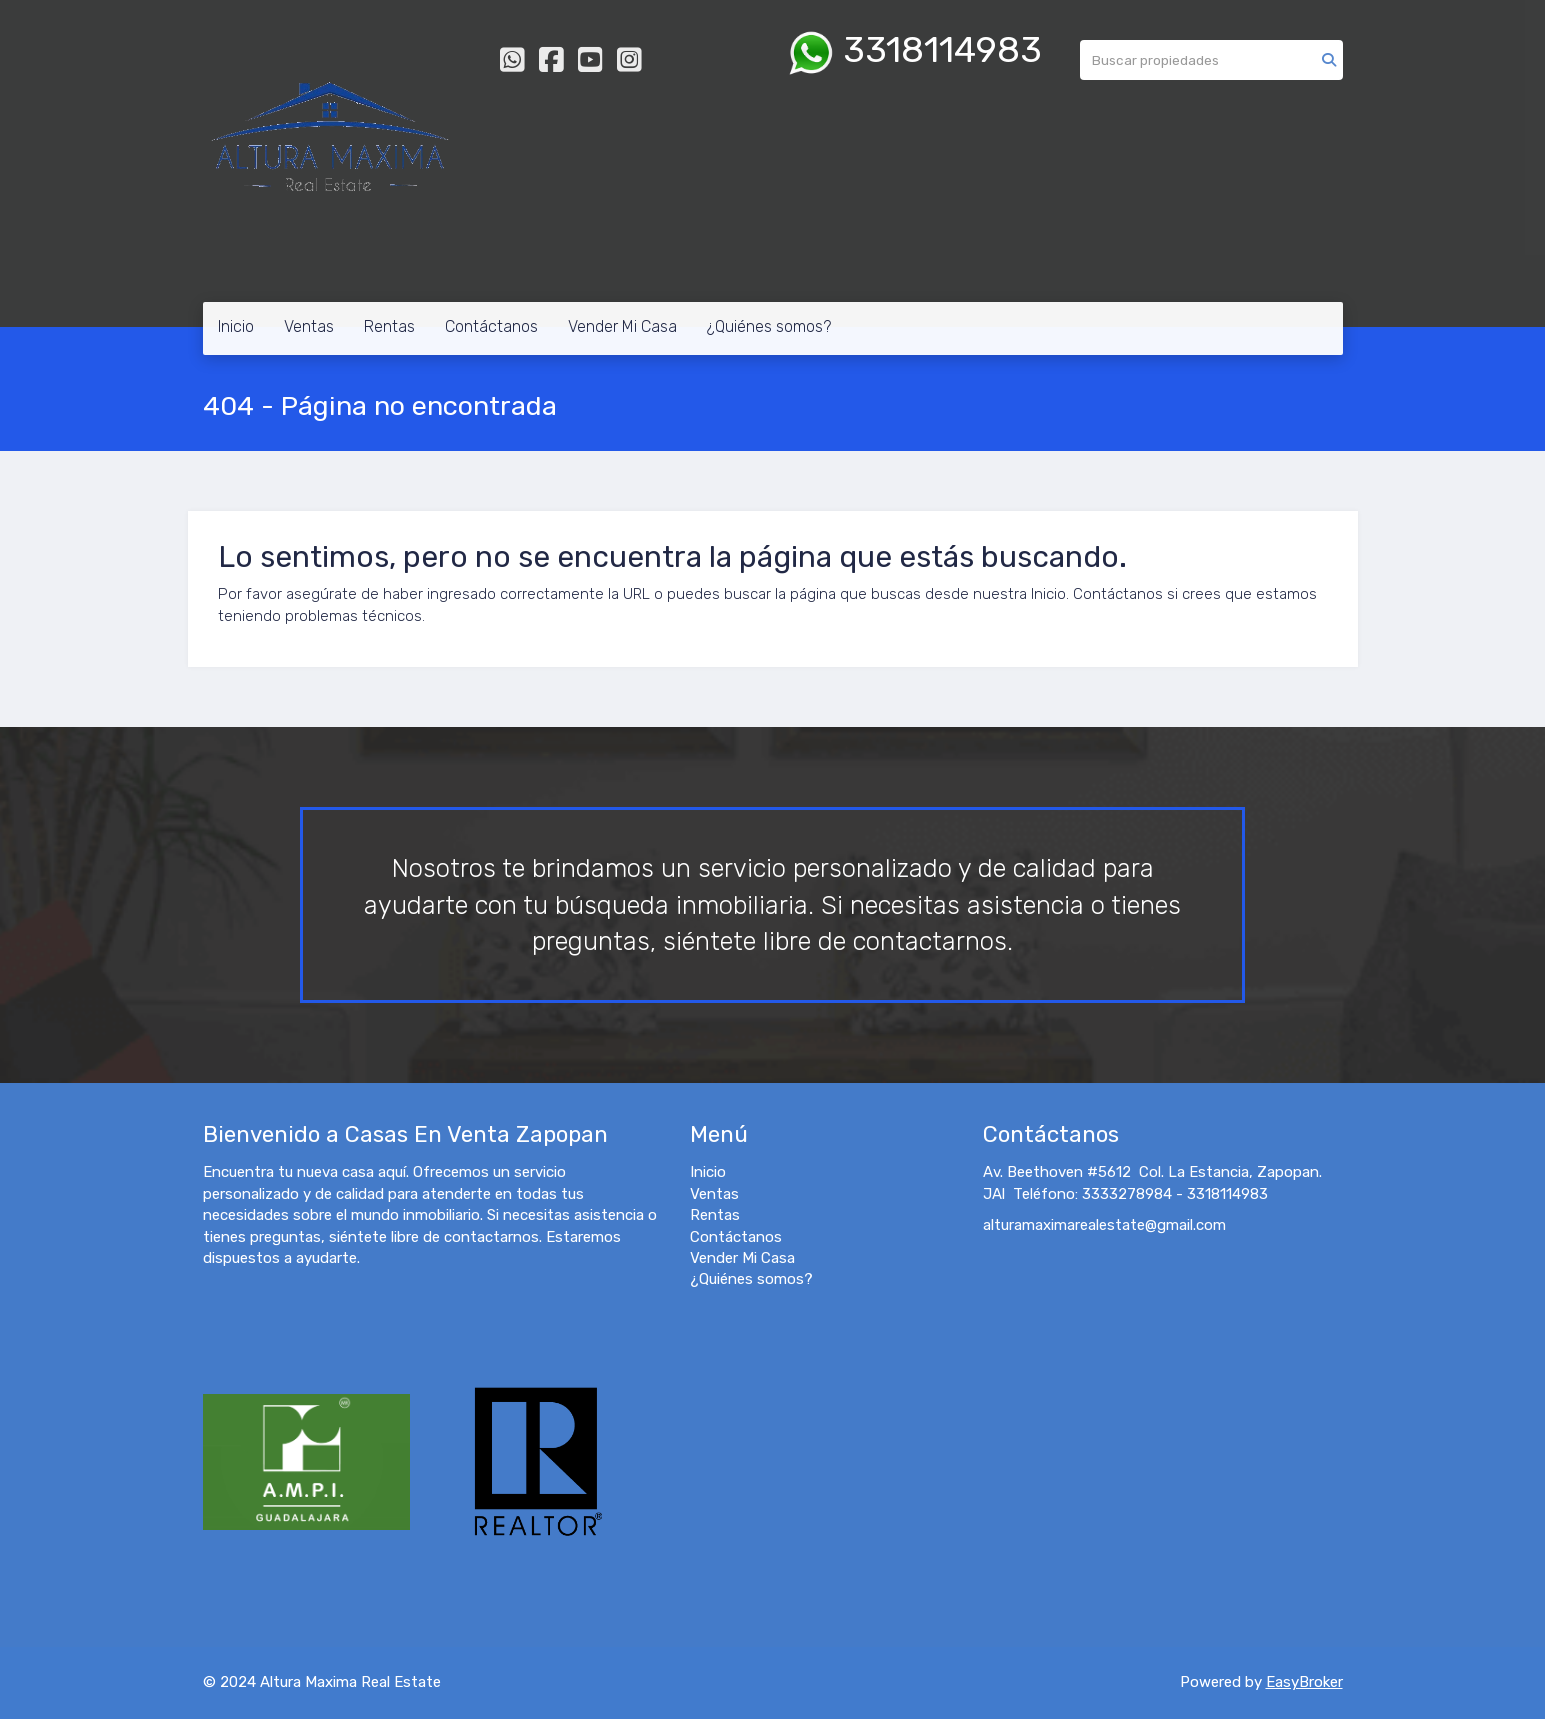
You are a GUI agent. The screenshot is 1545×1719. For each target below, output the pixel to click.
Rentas (389, 326)
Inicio (236, 326)
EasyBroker (1304, 1682)
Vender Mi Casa (622, 326)
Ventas (309, 326)
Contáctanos (491, 326)
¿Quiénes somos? (769, 326)
